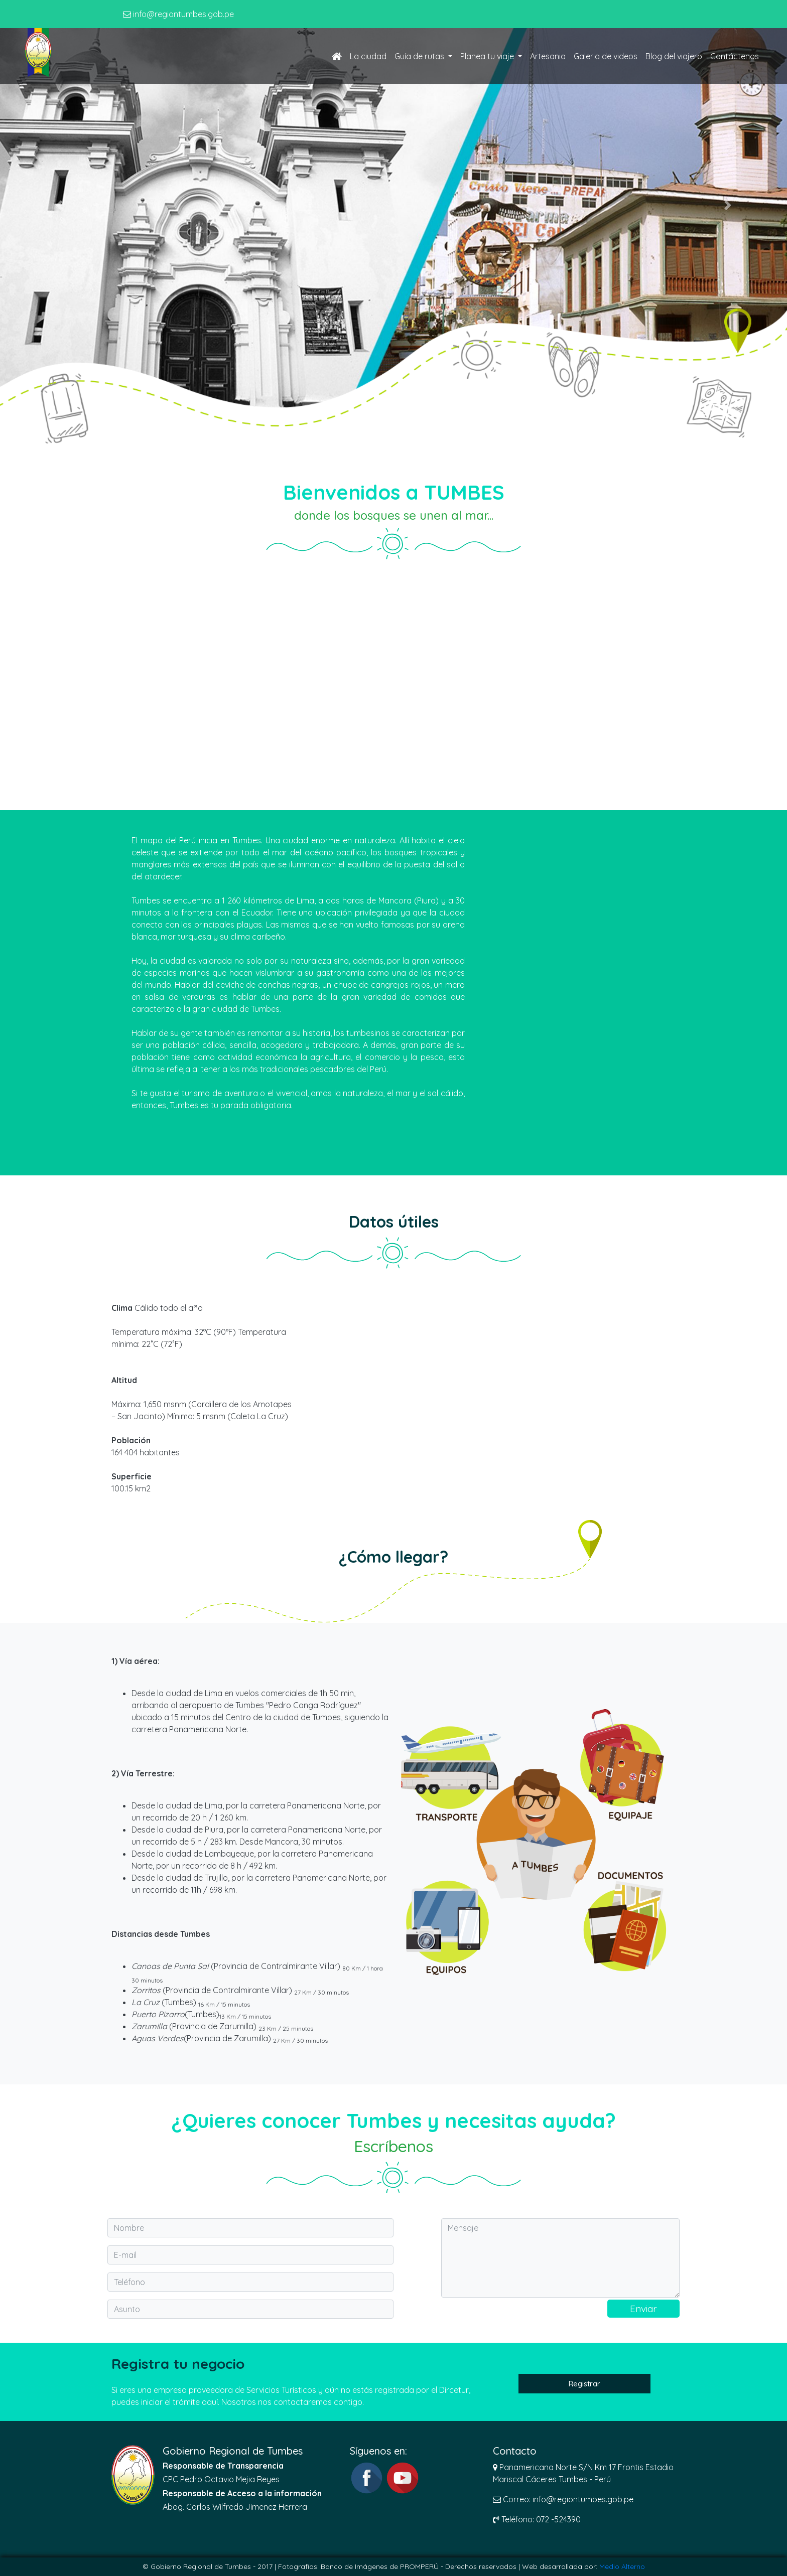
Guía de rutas (420, 56)
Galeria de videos (605, 56)
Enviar (643, 2309)
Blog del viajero (673, 56)
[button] (59, 205)
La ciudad (368, 56)
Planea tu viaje (488, 56)
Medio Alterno (622, 2566)
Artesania (548, 56)
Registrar (584, 2383)
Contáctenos (734, 56)
